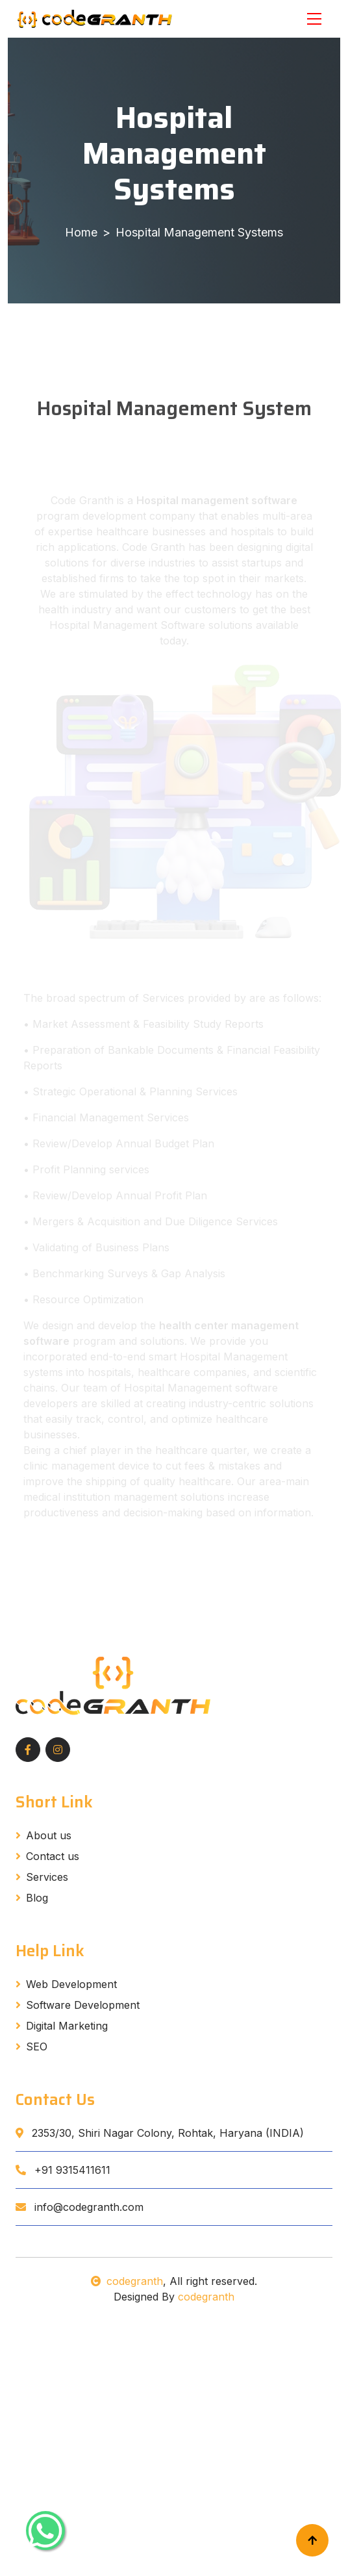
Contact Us (55, 2099)
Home (81, 232)
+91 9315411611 (63, 2169)
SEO (31, 2046)
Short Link (54, 1802)
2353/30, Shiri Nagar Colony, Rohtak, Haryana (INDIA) (160, 2132)
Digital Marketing (62, 2025)
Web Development (66, 1984)
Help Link (50, 1951)
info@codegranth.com (79, 2206)
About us (43, 1835)
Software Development (78, 2004)
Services (42, 1876)
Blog (32, 1897)
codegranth (127, 2281)
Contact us (47, 1856)
